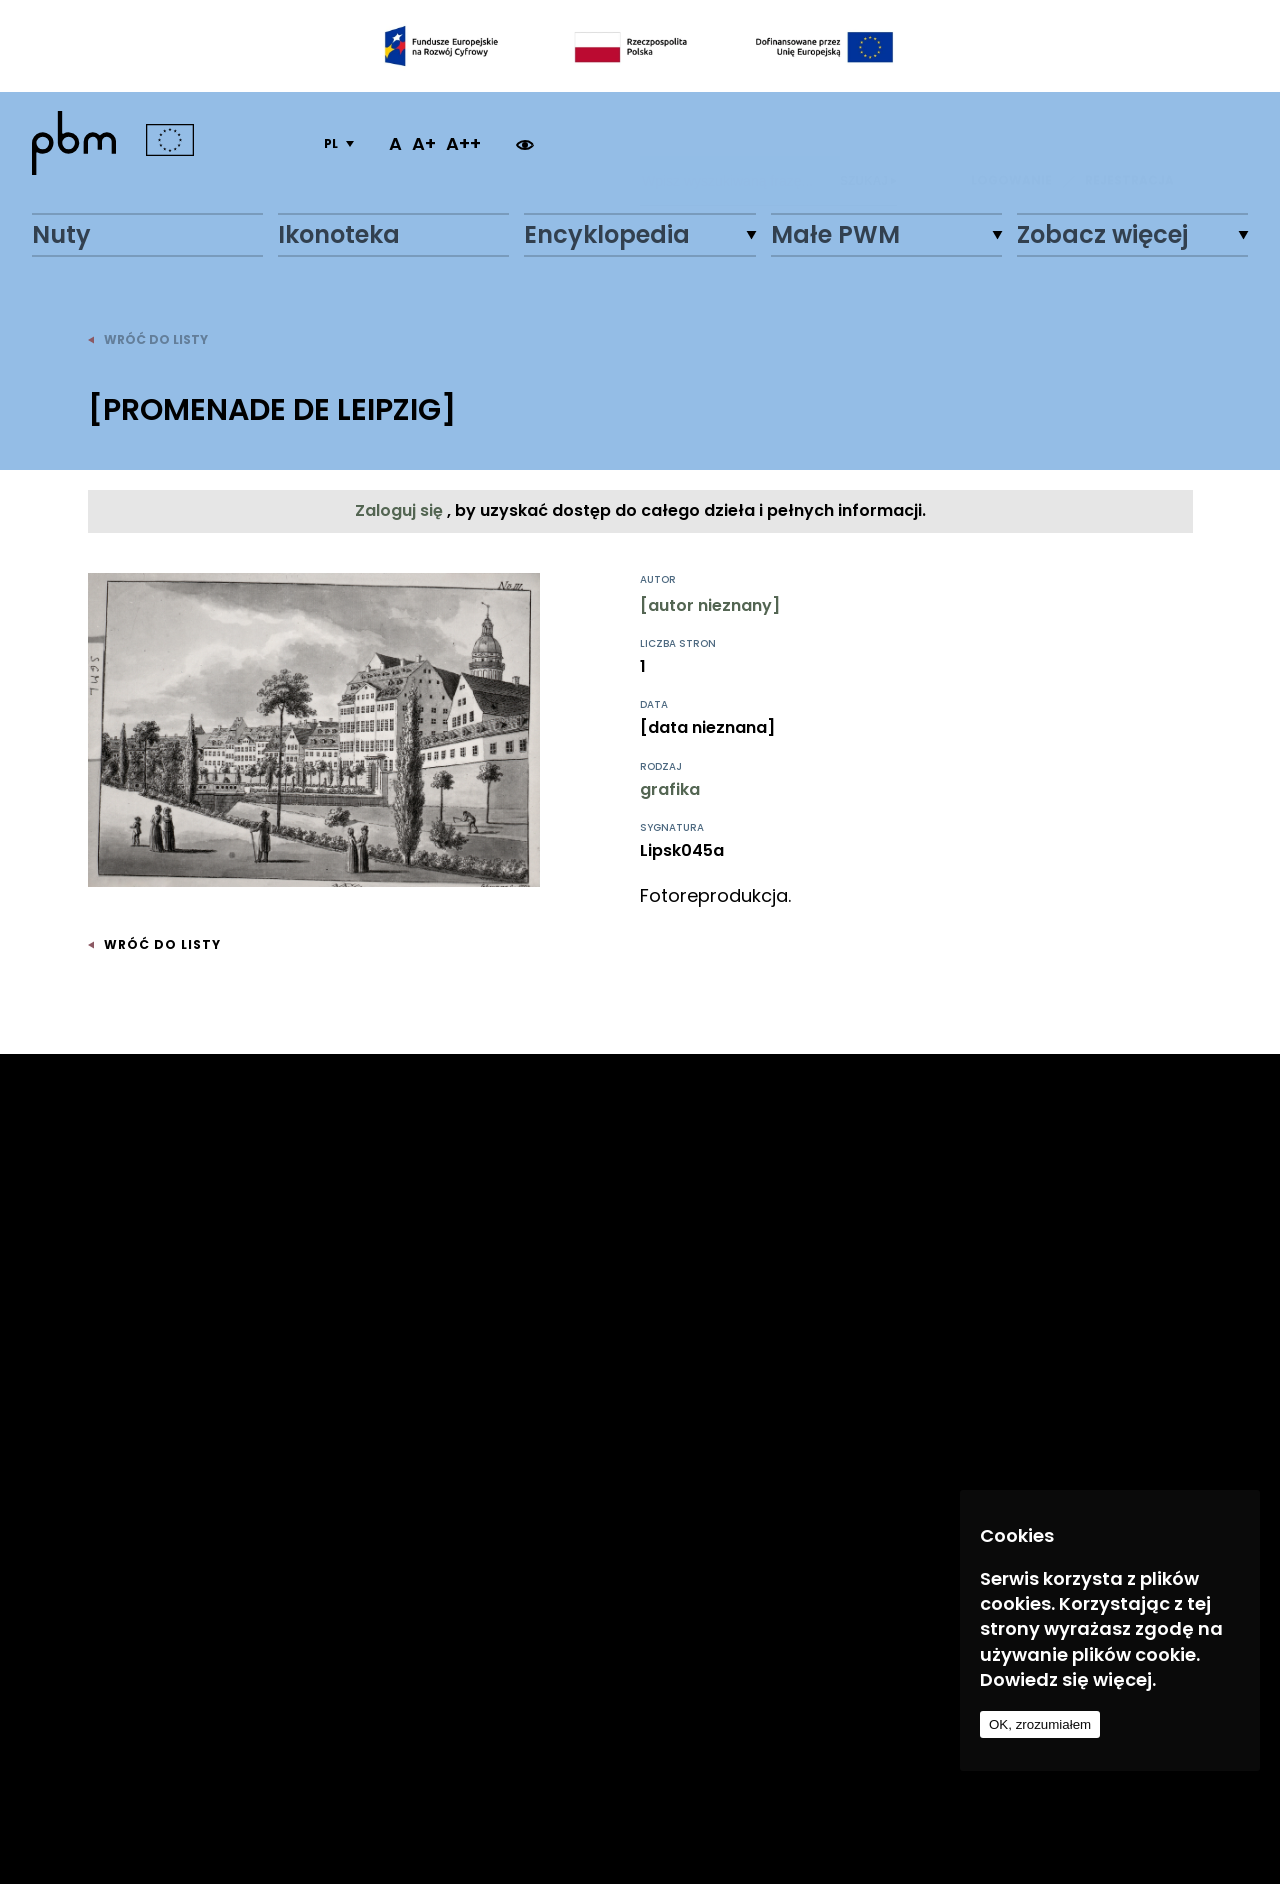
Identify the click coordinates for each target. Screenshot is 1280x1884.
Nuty (61, 235)
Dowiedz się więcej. (1068, 1679)
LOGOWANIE (1011, 144)
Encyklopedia (607, 235)
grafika (670, 789)
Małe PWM (835, 235)
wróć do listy (148, 339)
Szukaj (868, 144)
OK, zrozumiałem (1040, 1724)
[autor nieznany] (710, 605)
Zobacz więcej (1102, 235)
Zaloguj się (401, 510)
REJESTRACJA (1129, 144)
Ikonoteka (339, 235)
